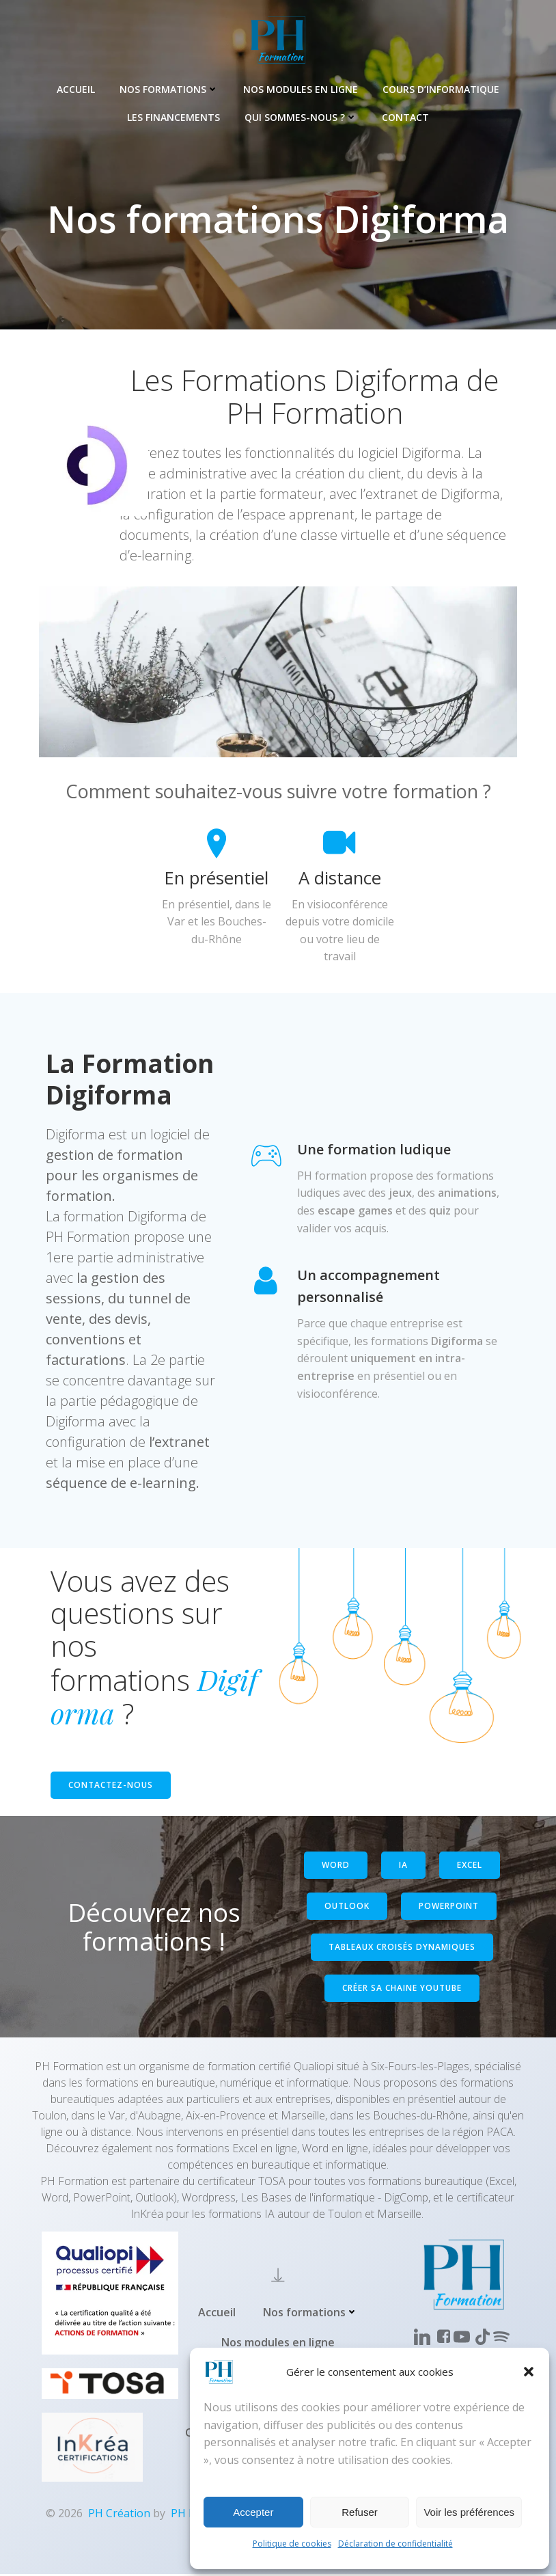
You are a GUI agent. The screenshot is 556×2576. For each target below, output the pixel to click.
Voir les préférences (468, 2512)
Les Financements (173, 117)
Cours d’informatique (441, 89)
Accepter (253, 2512)
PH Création (119, 2515)
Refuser (360, 2512)
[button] (529, 2371)
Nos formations (169, 89)
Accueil (76, 89)
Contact (405, 117)
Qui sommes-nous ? (301, 117)
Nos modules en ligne (300, 89)
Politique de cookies (292, 2543)
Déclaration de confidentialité (395, 2543)
